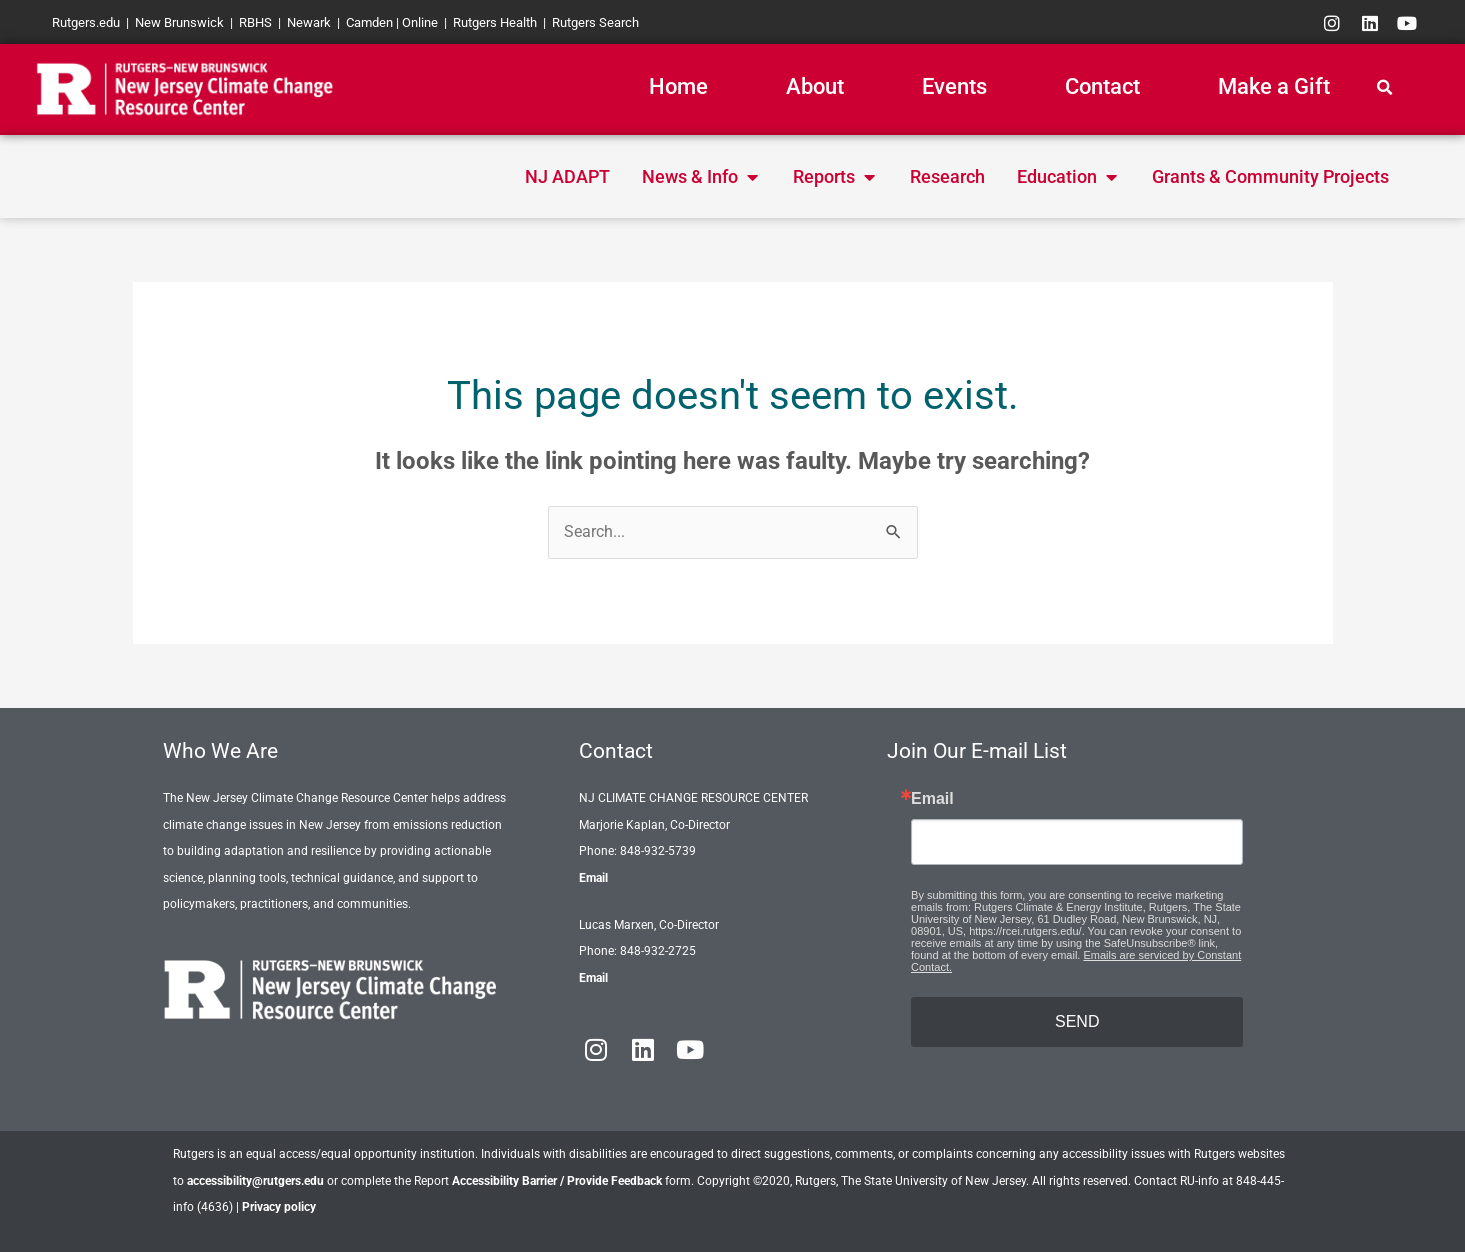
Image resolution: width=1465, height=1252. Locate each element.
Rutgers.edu (86, 22)
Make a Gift (1274, 86)
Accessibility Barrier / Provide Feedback (557, 1181)
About (815, 86)
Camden (369, 22)
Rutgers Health (495, 22)
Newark (309, 22)
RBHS (255, 22)
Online (420, 22)
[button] (1384, 88)
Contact (1102, 86)
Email (593, 878)
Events (954, 86)
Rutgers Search (595, 22)
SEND (1077, 1021)
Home (678, 86)
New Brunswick (179, 22)
